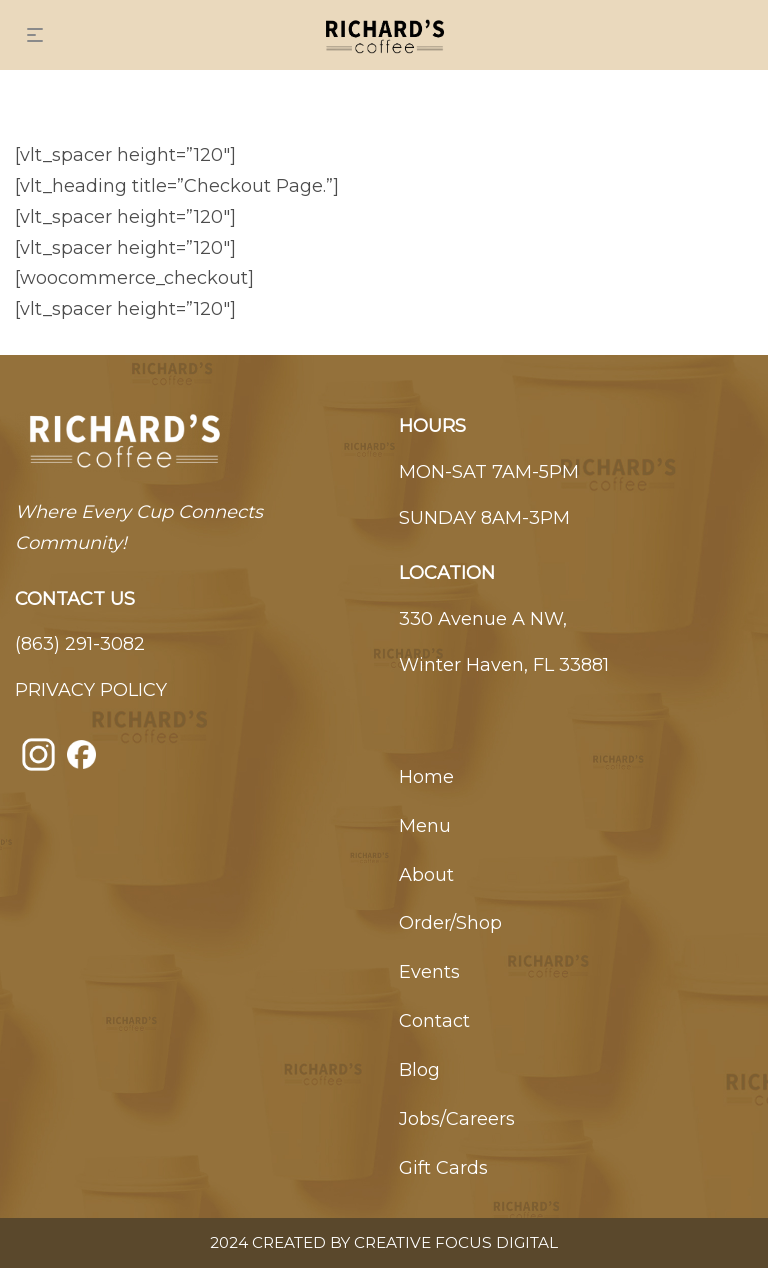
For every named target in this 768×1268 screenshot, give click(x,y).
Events (429, 972)
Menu (425, 826)
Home (426, 777)
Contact (434, 1021)
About (426, 875)
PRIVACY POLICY (91, 690)
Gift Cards (443, 1168)
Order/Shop (450, 923)
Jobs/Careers (457, 1119)
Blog (419, 1070)
